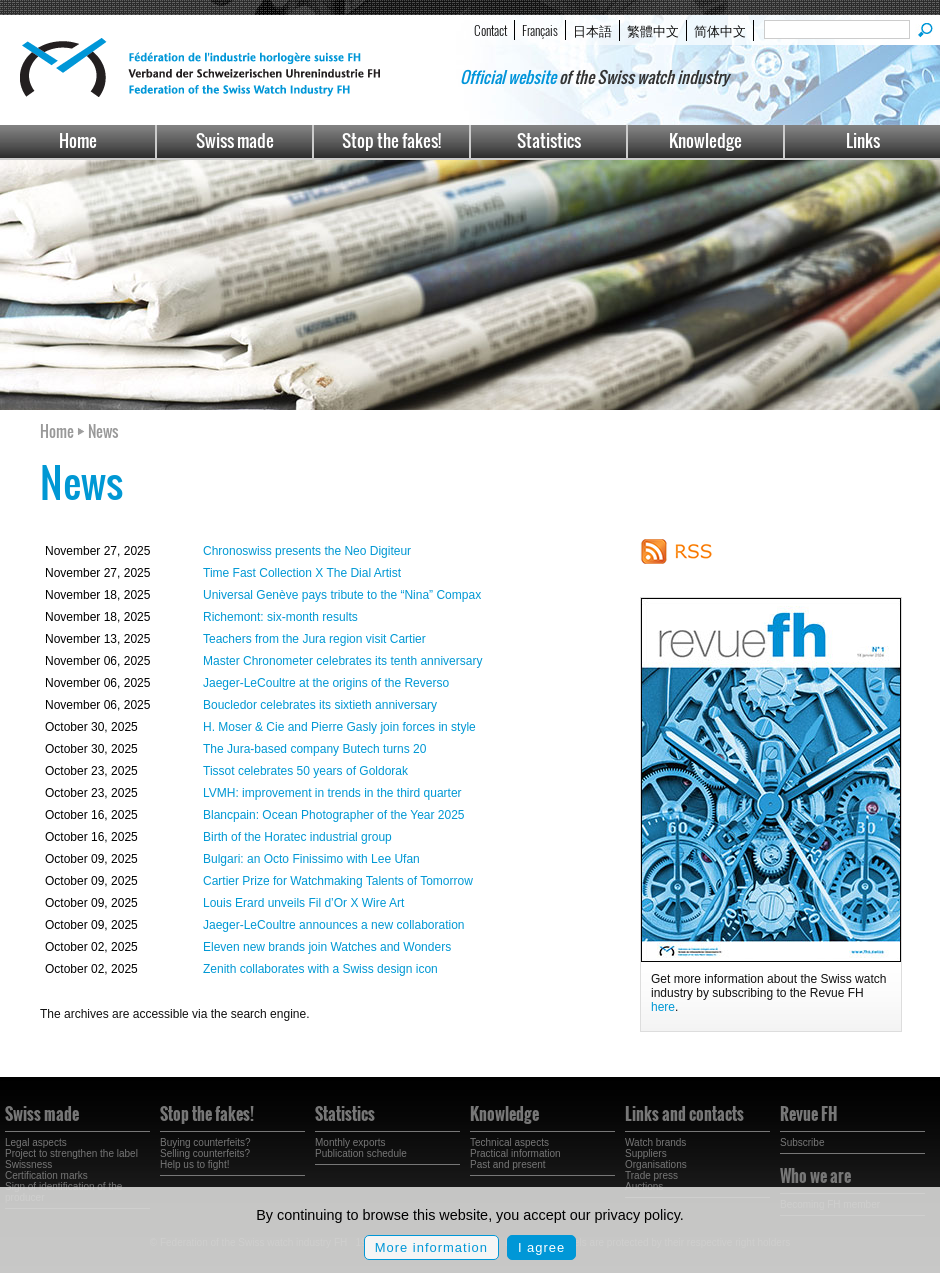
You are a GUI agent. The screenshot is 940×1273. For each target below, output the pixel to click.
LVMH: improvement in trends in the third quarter (332, 793)
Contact (490, 30)
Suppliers (646, 1153)
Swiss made (235, 140)
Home (78, 140)
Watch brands (655, 1142)
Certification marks (46, 1175)
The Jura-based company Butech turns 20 (314, 749)
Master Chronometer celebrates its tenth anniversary (342, 661)
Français (540, 30)
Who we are (815, 1176)
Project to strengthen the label (71, 1153)
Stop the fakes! (391, 140)
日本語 (592, 30)
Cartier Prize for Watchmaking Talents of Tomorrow (338, 881)
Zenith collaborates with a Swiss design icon (320, 969)
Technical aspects (509, 1142)
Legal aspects (36, 1142)
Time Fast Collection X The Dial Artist (302, 573)
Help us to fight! (194, 1164)
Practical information (515, 1153)
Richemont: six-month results (280, 617)
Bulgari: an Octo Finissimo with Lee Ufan (311, 859)
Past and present (508, 1164)
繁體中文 (653, 30)
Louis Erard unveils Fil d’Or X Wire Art (303, 903)
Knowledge (705, 140)
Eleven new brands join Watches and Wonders (327, 947)
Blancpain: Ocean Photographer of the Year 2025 (334, 815)
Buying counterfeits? (205, 1142)
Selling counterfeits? (205, 1153)
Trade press (651, 1175)
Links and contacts (684, 1114)
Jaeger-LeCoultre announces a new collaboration (334, 925)
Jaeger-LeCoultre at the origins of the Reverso (326, 683)
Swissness (28, 1164)
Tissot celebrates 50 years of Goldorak (305, 771)
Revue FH (808, 1114)
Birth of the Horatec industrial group (297, 837)
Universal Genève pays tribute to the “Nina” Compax (342, 595)
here (663, 1007)
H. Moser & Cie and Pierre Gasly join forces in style (339, 727)
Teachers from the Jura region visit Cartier (314, 639)
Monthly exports (350, 1142)
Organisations (656, 1164)
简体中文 (720, 30)
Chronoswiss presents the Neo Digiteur (307, 551)
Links (863, 140)
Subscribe (802, 1142)
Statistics (549, 140)
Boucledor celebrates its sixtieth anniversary (320, 705)
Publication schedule (361, 1153)
